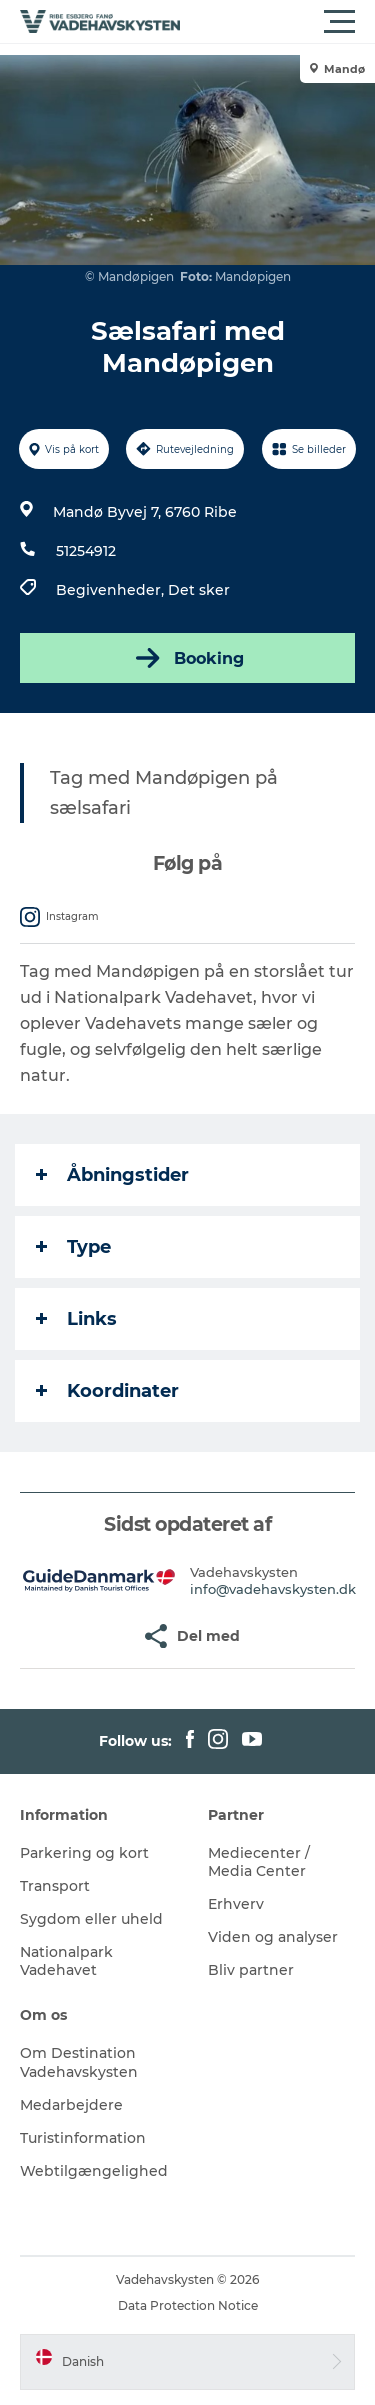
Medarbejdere (71, 2105)
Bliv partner (251, 1970)
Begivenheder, (112, 590)
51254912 (86, 551)
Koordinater (107, 1391)
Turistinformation (83, 2138)
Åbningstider (112, 1175)
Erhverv (236, 1904)
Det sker (199, 590)
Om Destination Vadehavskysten (79, 2062)
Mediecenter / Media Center (259, 1862)
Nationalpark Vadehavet (66, 1961)
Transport (55, 1886)
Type (73, 1247)
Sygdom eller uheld (91, 1919)
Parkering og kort (84, 1853)
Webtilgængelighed (94, 2171)
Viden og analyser (273, 1937)
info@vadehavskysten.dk (273, 1589)
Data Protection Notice (188, 2305)
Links (76, 1319)
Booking (188, 658)
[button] (277, 22)
